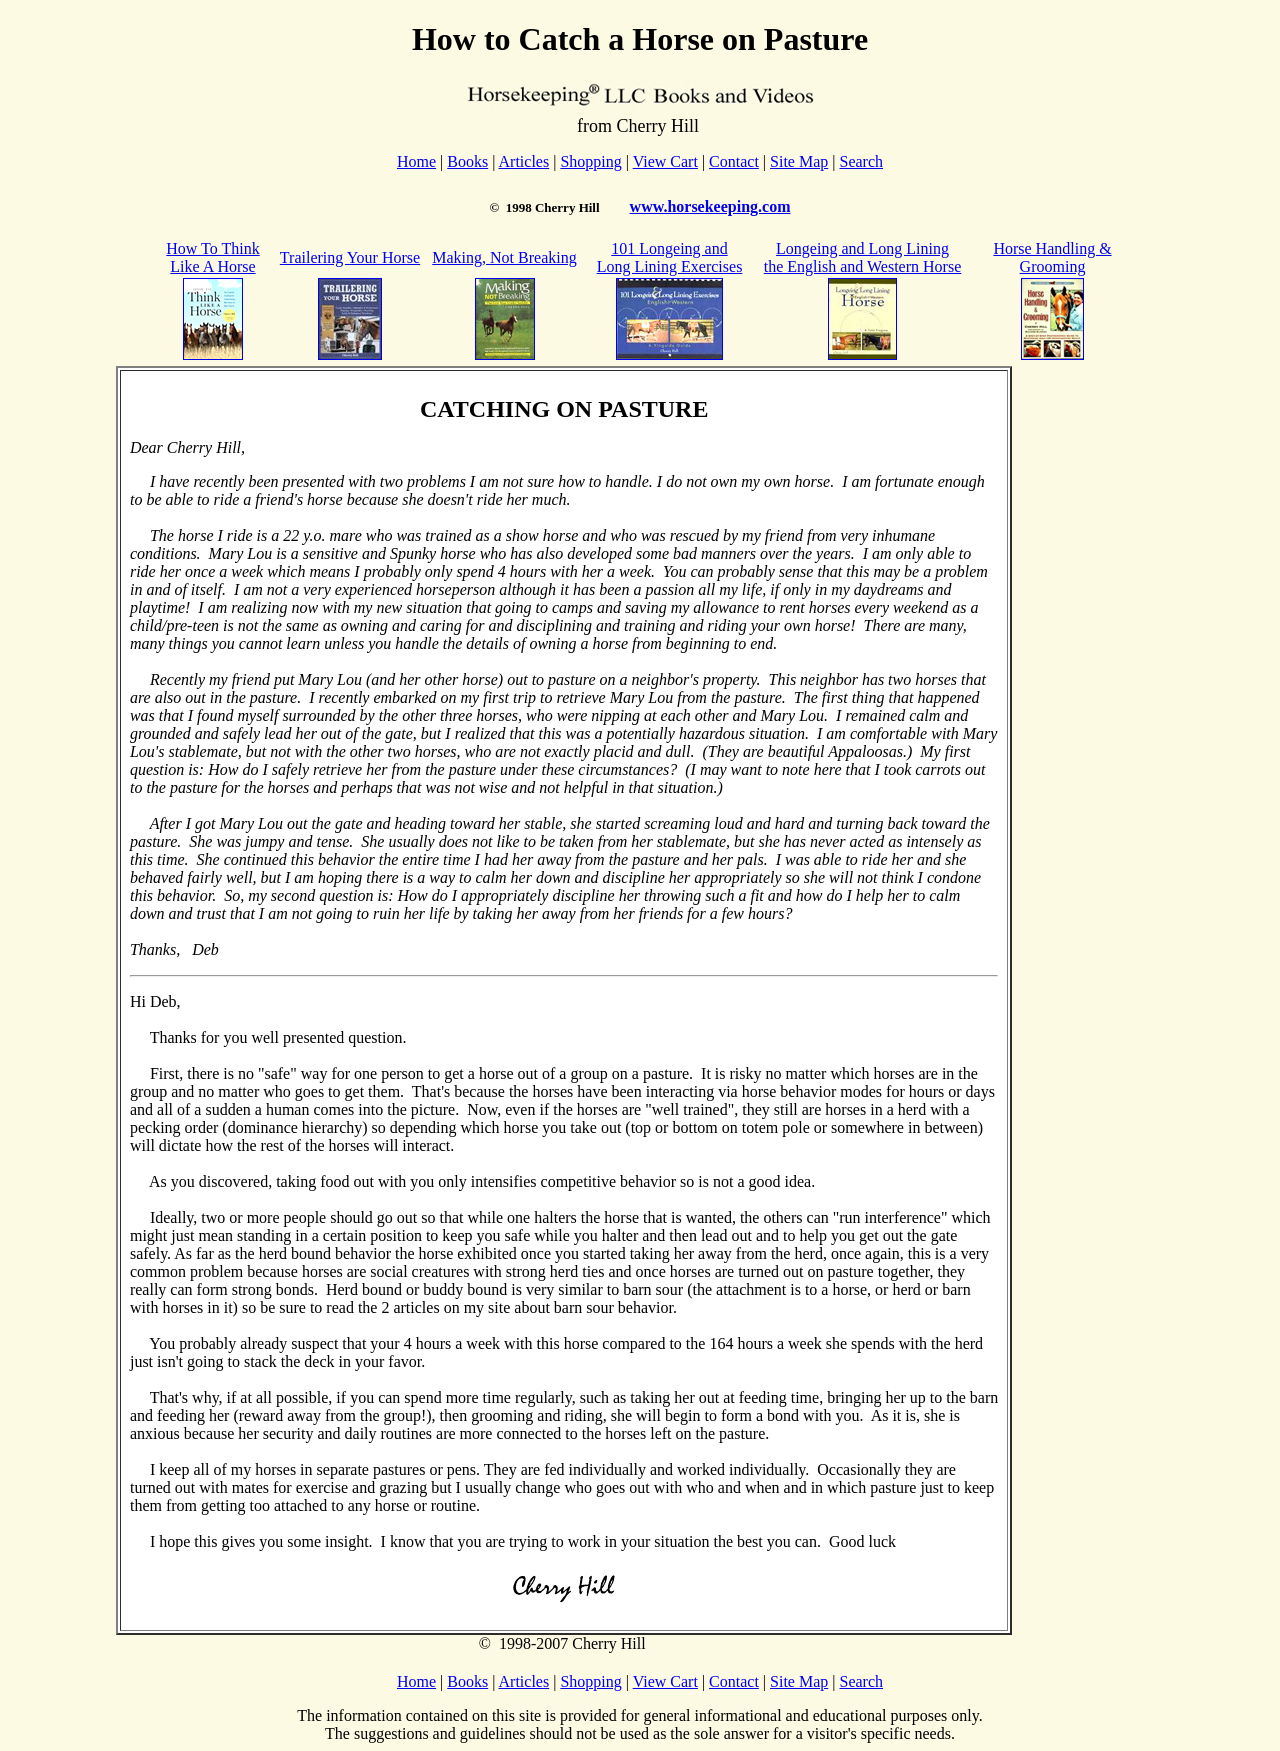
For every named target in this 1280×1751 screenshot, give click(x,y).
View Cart (665, 161)
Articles (524, 161)
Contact (734, 161)
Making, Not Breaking (504, 257)
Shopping (590, 161)
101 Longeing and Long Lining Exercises (670, 257)
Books (467, 161)
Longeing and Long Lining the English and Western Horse (862, 257)
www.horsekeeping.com (710, 206)
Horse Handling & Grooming (1052, 257)
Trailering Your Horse (350, 257)
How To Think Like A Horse (212, 257)
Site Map (799, 161)
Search (861, 161)
